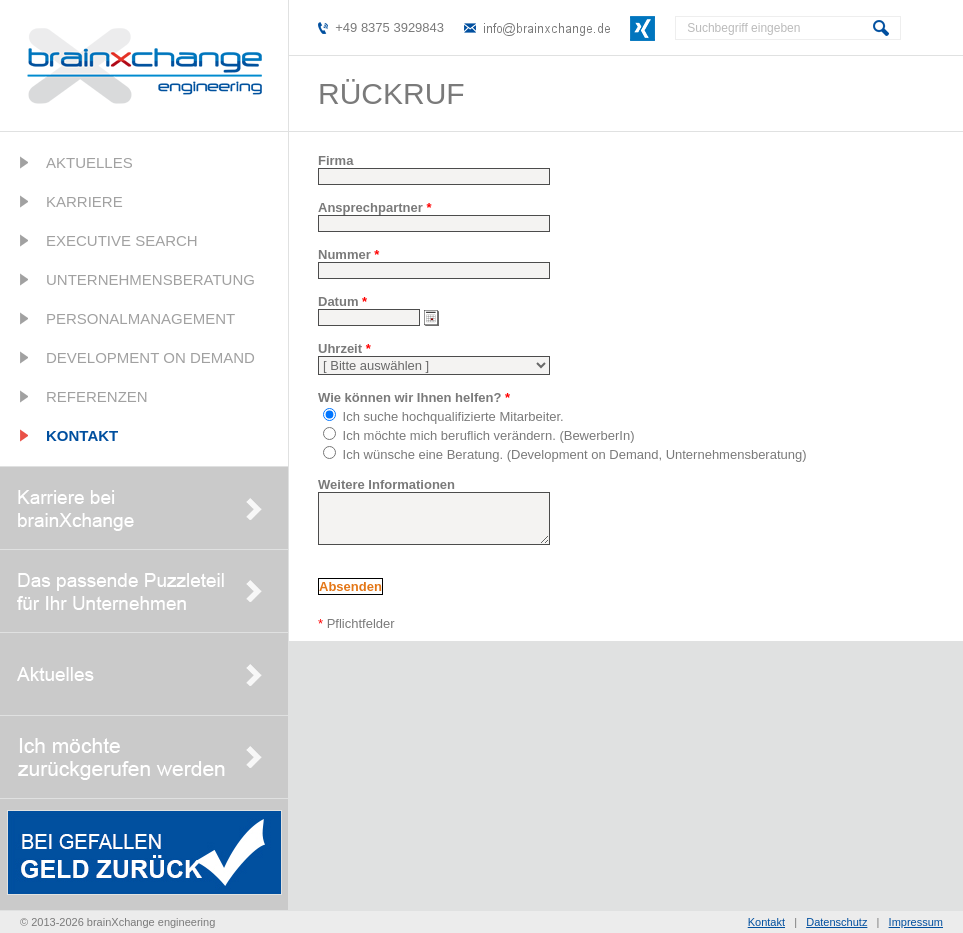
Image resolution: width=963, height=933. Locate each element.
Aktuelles (89, 162)
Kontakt (82, 435)
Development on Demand (150, 357)
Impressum (916, 922)
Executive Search (122, 240)
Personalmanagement (140, 318)
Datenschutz (836, 922)
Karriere (84, 201)
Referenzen (97, 396)
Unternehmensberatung (150, 279)
